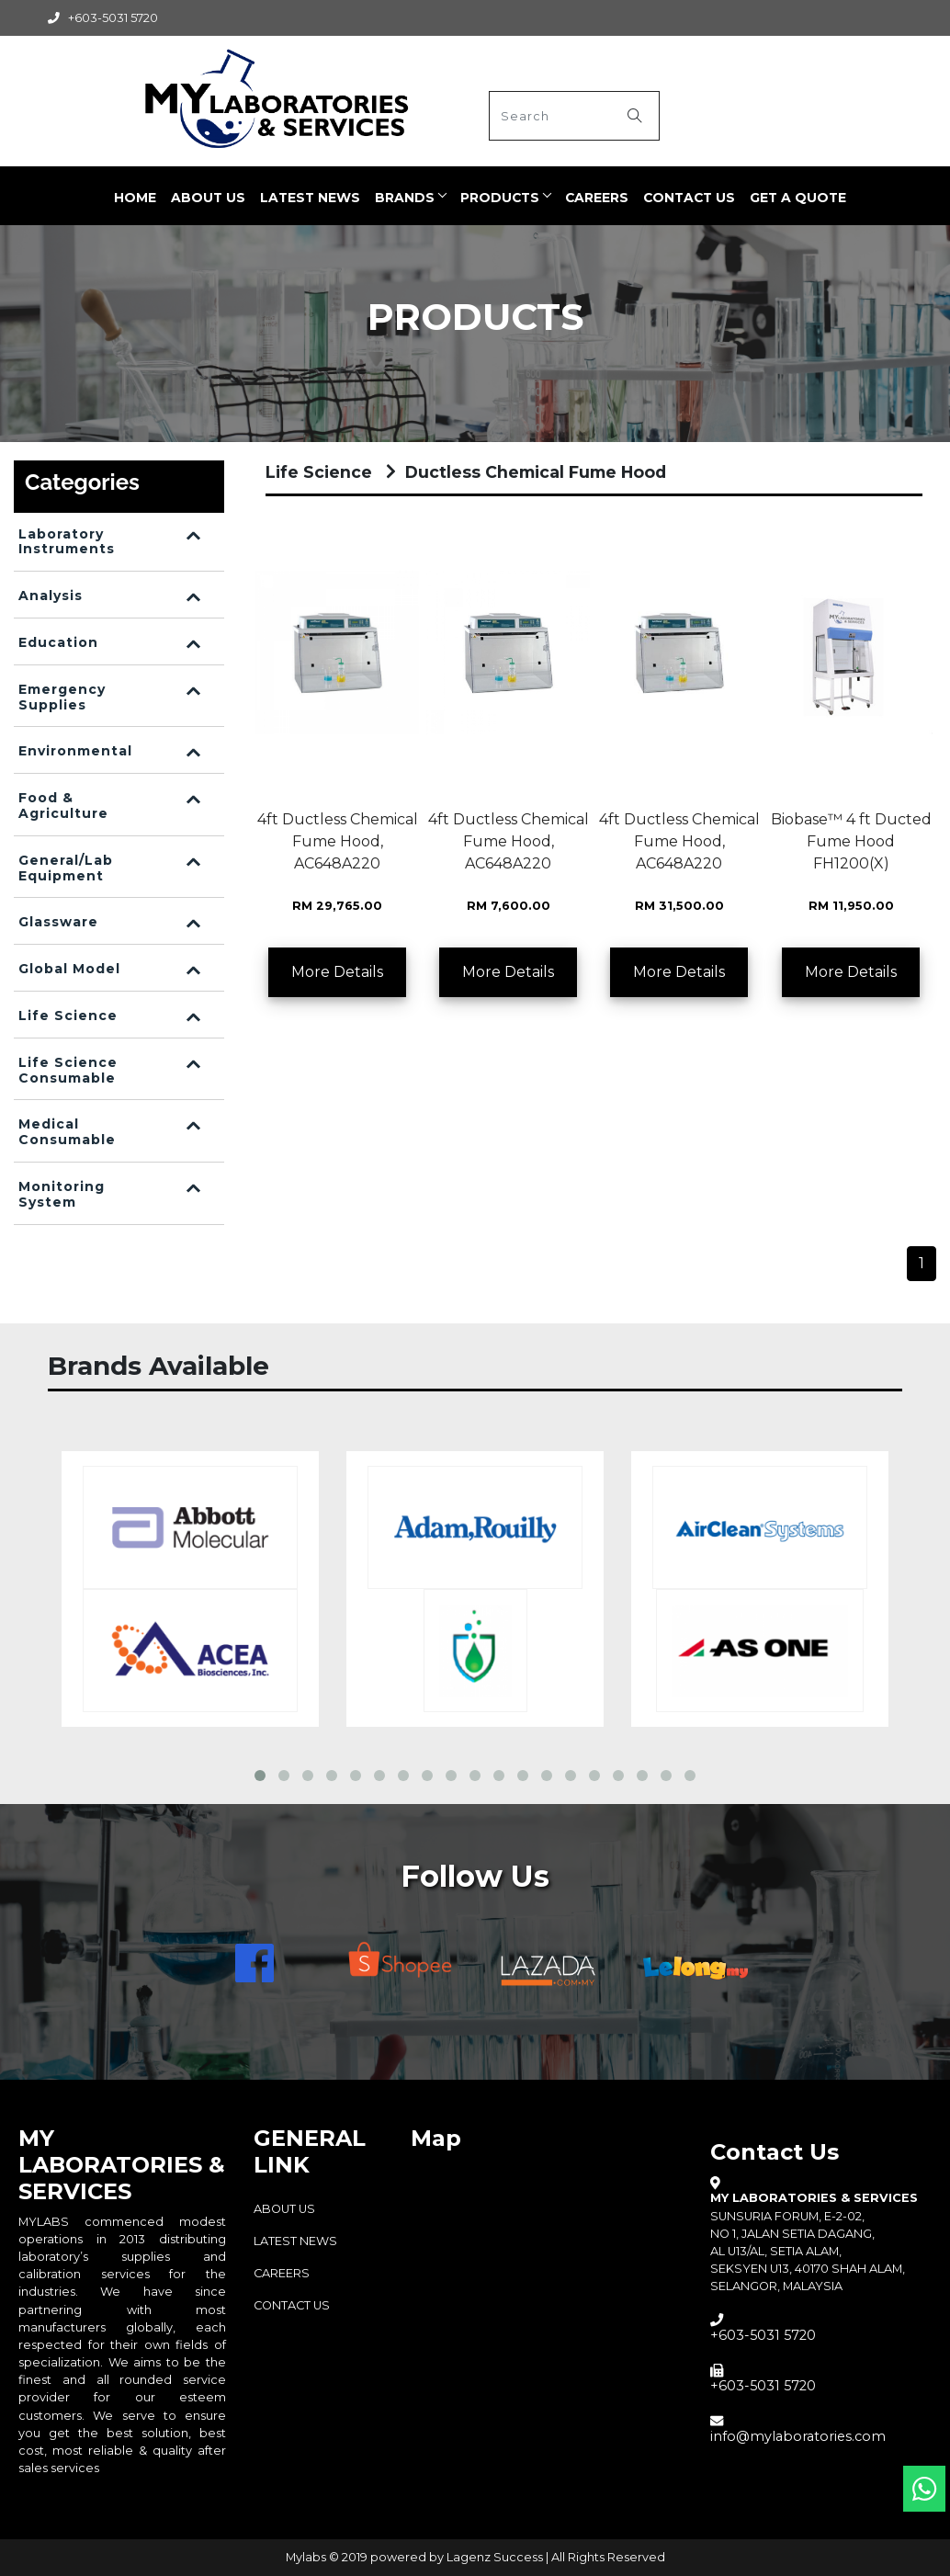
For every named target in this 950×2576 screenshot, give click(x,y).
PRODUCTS (499, 197)
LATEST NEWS (310, 197)
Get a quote (798, 197)
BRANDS (405, 197)
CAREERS (596, 197)
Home (135, 197)
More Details (337, 972)
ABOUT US (208, 197)
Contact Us (689, 197)
